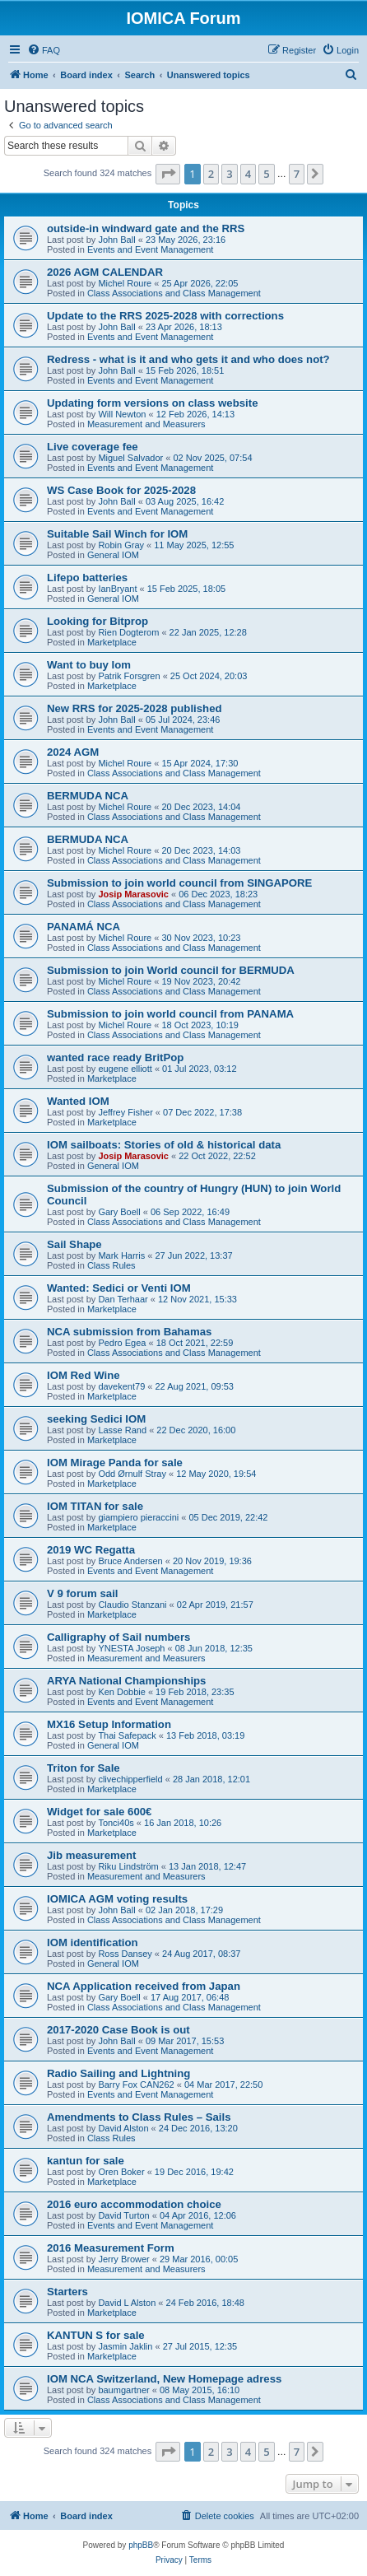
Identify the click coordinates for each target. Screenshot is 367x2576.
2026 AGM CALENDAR (105, 272)
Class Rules (111, 1265)
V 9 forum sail (82, 1593)
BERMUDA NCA (87, 796)
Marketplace (112, 642)
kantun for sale (85, 2160)
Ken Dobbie (122, 1692)
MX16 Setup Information (109, 1724)
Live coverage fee (92, 446)
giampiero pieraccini (138, 1517)
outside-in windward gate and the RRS (145, 228)
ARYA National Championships (126, 1681)
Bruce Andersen (130, 1561)
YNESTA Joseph (131, 1648)
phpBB (140, 2545)
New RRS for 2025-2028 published (134, 708)
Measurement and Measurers (146, 424)
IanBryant (117, 589)
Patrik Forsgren (129, 676)
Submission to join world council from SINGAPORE (179, 883)
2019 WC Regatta (91, 1550)
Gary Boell (119, 1212)
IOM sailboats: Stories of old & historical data (164, 1145)
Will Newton (122, 414)
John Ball (116, 240)
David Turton (123, 2215)
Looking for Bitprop (97, 621)
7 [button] (297, 173)
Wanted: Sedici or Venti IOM (119, 1288)
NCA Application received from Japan (143, 1986)
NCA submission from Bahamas (129, 1331)
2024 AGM (73, 752)
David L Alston (127, 2303)
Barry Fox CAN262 (136, 2084)
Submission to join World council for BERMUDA (171, 970)
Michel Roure (124, 283)
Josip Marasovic (133, 894)
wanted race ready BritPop (115, 1057)
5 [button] (266, 173)
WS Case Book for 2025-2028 (121, 490)
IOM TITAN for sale (95, 1506)
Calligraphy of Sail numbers (118, 1637)
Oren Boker (121, 2172)
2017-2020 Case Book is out (118, 2030)
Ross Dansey (124, 1954)
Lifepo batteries (87, 577)
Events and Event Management (150, 249)
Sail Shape (74, 1244)
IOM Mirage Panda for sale (115, 1462)
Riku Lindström (128, 1866)
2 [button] (211, 173)
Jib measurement (91, 1855)
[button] (168, 174)
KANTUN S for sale (96, 2335)
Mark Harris (121, 1255)
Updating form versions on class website (152, 403)
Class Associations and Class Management (174, 293)
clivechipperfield (130, 1779)
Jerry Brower (123, 2259)
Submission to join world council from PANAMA (170, 1014)
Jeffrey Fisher (125, 1112)
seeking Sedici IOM (96, 1419)
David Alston (123, 2128)
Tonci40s (115, 1823)
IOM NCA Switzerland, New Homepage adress (164, 2379)
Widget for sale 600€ (99, 1811)
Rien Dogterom (128, 632)
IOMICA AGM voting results (117, 1899)
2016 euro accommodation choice (134, 2204)
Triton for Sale (83, 1768)
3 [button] (229, 173)
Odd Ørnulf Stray (132, 1474)
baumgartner (123, 2390)
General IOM (113, 555)
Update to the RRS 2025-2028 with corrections (165, 316)
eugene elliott (124, 1069)
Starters (67, 2291)
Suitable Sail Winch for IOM (117, 534)
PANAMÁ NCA (83, 926)
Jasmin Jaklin (125, 2346)
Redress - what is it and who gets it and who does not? (188, 359)
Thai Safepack (127, 1735)
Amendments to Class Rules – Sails (139, 2117)
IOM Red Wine (83, 1375)
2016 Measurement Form (110, 2248)
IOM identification (92, 1942)
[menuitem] (43, 50)
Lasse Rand (122, 1430)
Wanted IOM (78, 1101)
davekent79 (121, 1386)
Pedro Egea (122, 1343)
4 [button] (248, 173)
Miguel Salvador (130, 458)
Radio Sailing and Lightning (118, 2073)
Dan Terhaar (122, 1299)
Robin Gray (121, 545)
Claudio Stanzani (132, 1604)
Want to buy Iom (89, 665)
